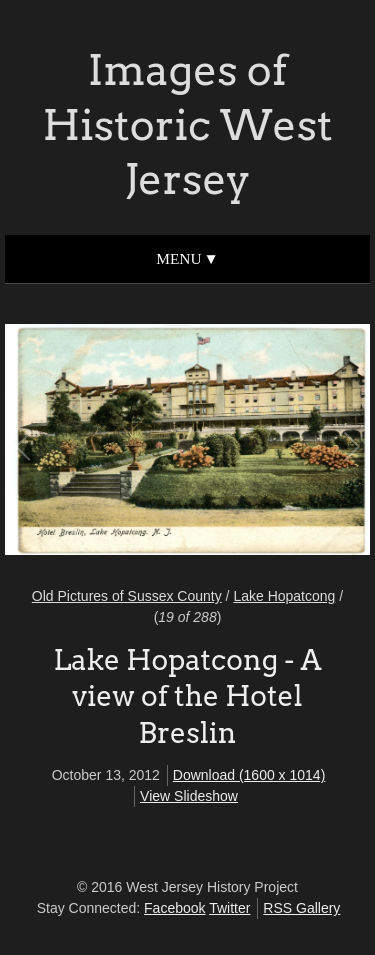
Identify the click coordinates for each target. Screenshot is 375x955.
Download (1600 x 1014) (249, 775)
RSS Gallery (301, 908)
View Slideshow (189, 796)
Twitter (229, 908)
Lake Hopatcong (284, 596)
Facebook (174, 908)
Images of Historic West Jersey (187, 124)
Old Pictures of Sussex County (127, 596)
